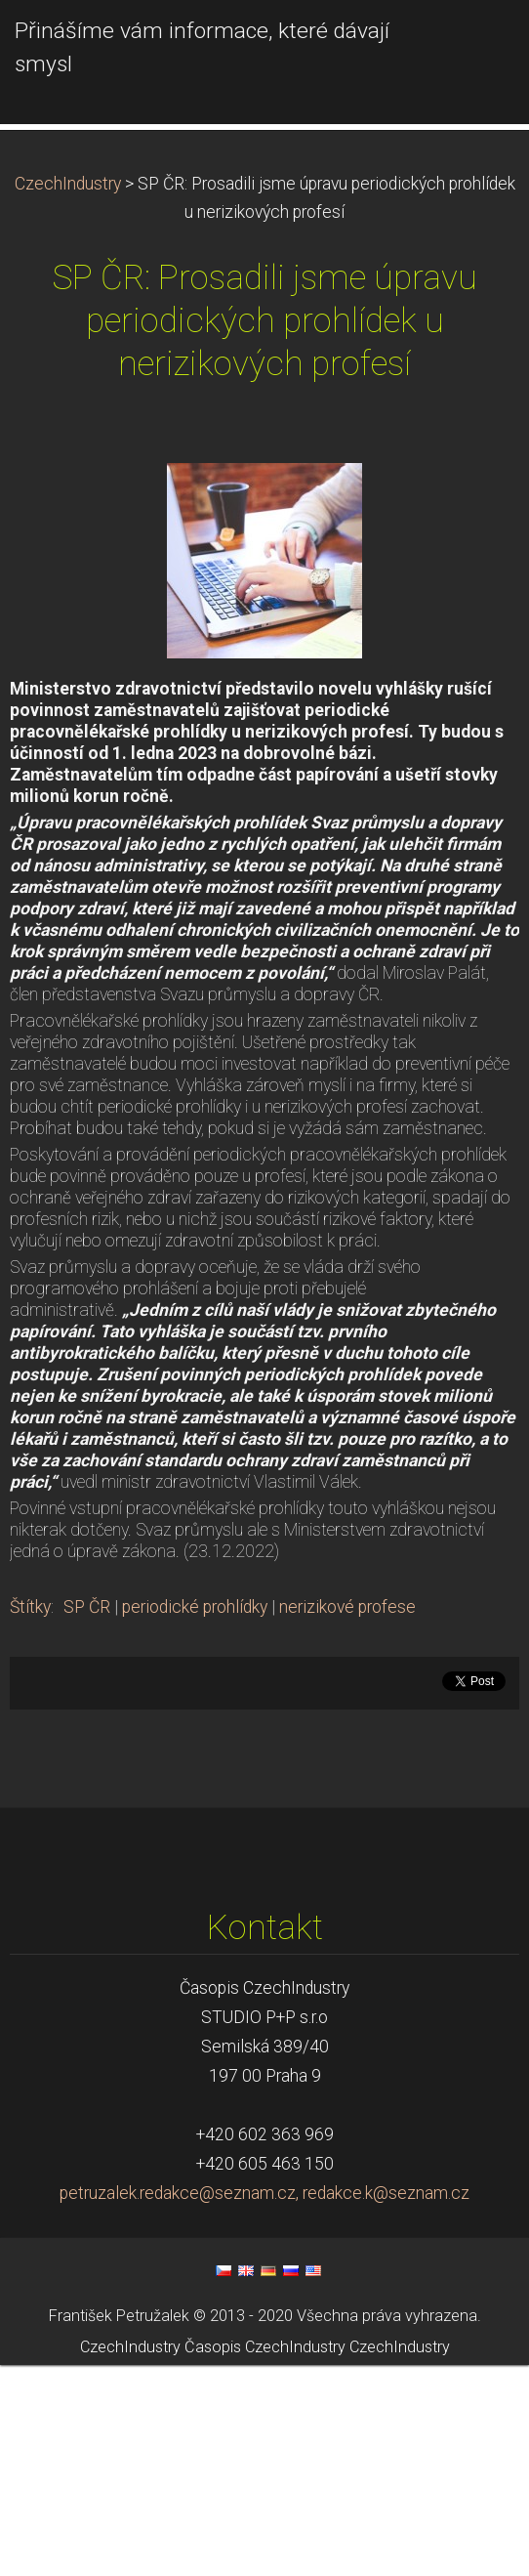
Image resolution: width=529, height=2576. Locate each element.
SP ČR (86, 1818)
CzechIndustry (68, 394)
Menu (475, 44)
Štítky (30, 1818)
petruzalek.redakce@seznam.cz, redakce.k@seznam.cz (264, 2404)
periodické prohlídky (194, 1818)
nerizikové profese (347, 1818)
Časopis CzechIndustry (265, 2559)
